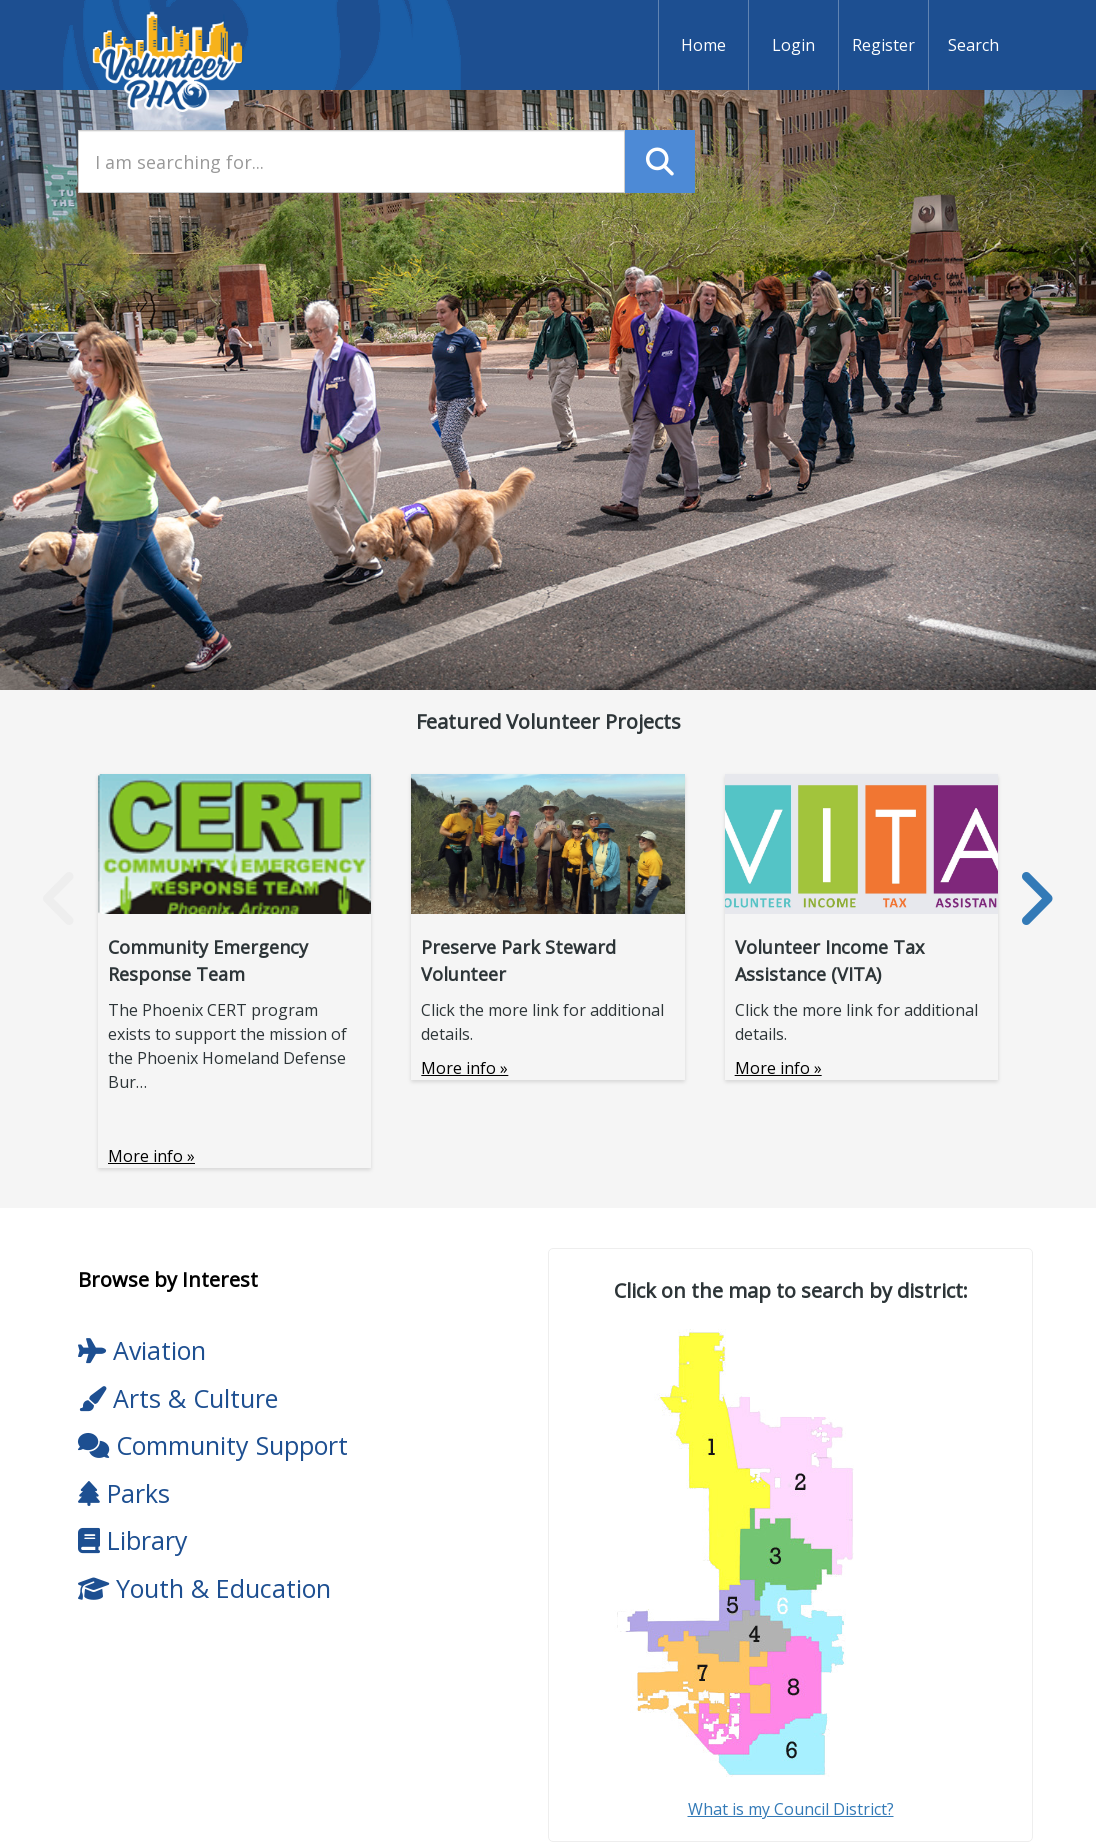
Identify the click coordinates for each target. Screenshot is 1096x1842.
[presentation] (60, 898)
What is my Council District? (791, 1809)
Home (703, 45)
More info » (151, 1156)
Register (883, 45)
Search (973, 45)
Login (793, 45)
